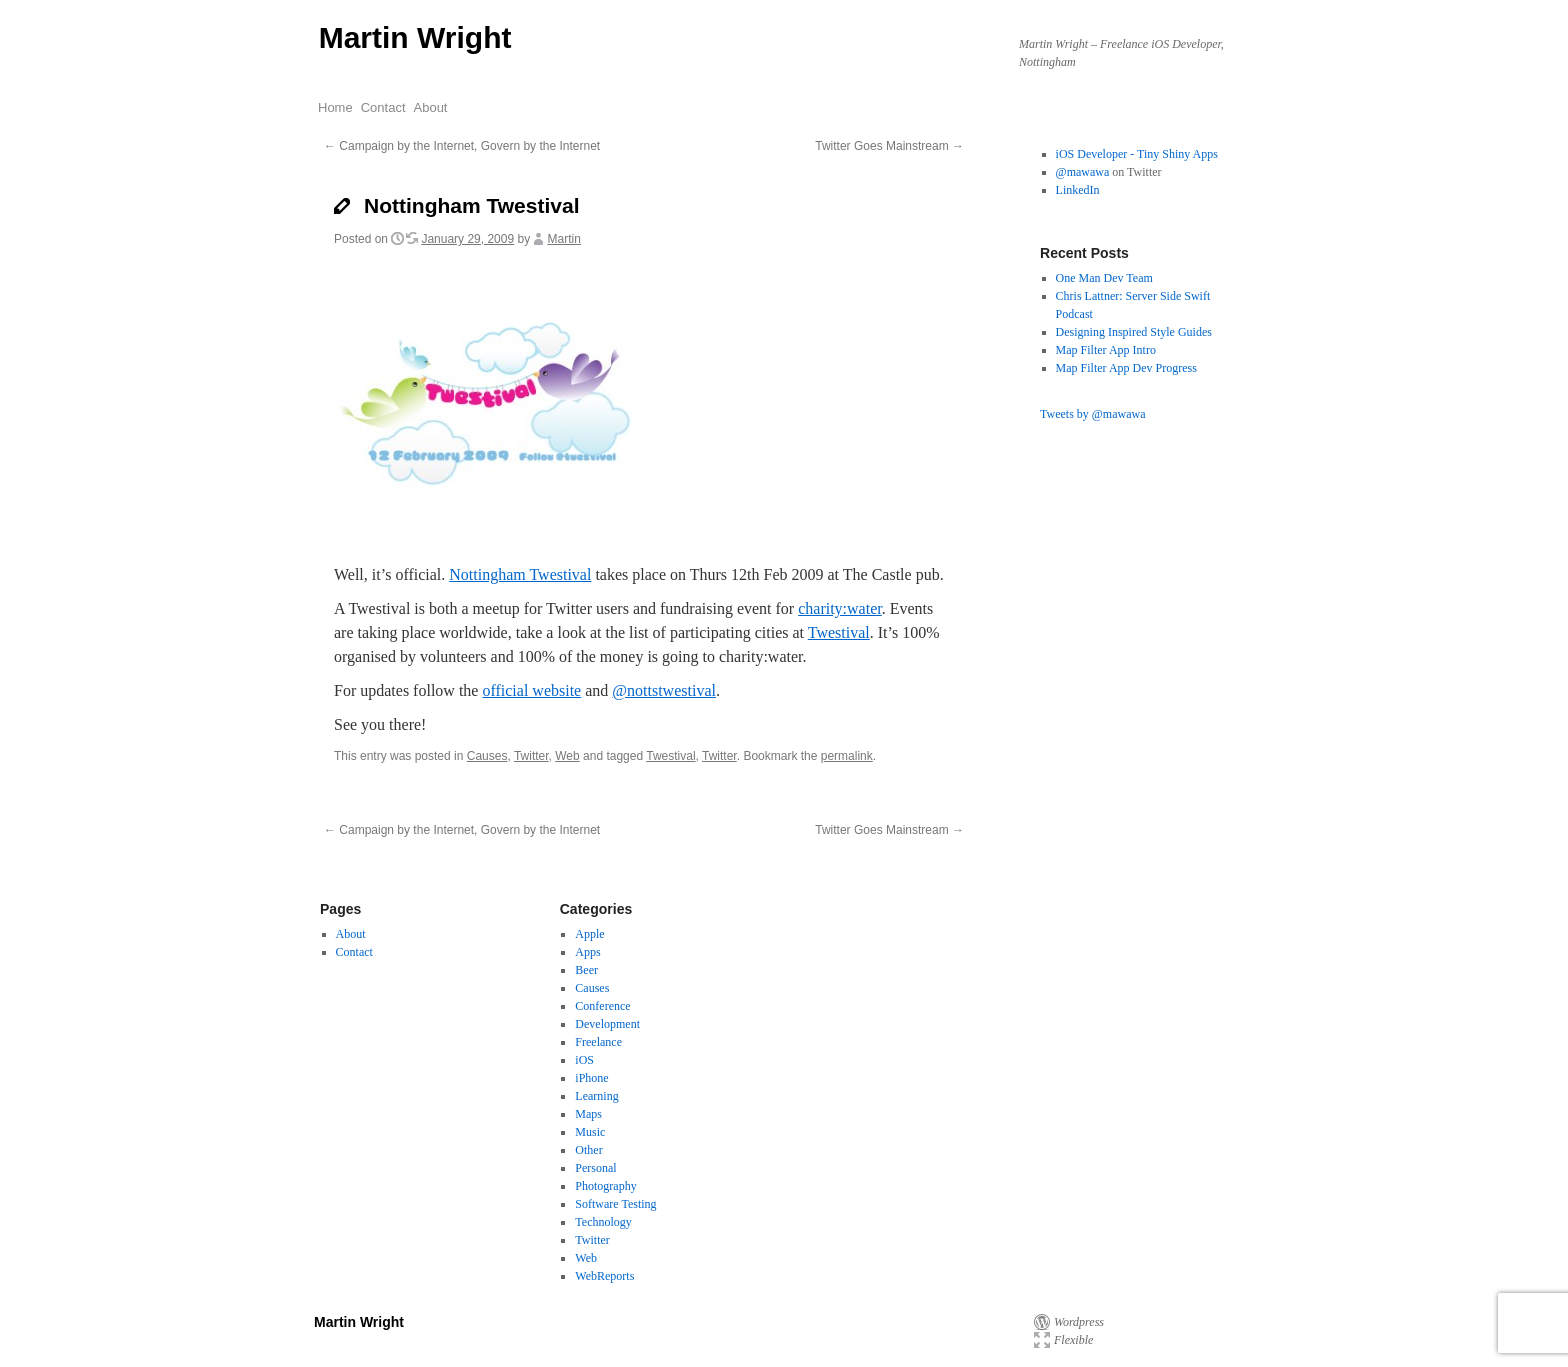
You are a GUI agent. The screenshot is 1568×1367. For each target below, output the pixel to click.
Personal (595, 1168)
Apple (589, 934)
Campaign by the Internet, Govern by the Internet (462, 146)
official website (531, 690)
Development (607, 1024)
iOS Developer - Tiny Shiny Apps (1137, 154)
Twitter (531, 756)
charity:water (840, 608)
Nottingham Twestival (520, 574)
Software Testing (615, 1204)
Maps (588, 1114)
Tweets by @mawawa (1093, 414)
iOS (584, 1060)
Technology (603, 1222)
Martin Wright (415, 37)
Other (588, 1150)
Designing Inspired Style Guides (1134, 332)
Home (335, 107)
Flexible (1073, 1340)
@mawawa (1083, 172)
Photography (605, 1186)
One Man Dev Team (1104, 278)
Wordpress (1079, 1322)
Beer (586, 970)
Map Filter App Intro (1106, 350)
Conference (602, 1006)
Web (567, 756)
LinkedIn (1078, 190)
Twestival (839, 632)
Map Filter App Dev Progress (1126, 368)
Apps (587, 952)
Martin (564, 239)
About (431, 107)
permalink (847, 756)
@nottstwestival (664, 690)
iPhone (591, 1078)
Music (590, 1132)
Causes (487, 756)
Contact (383, 107)
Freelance (598, 1042)
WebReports (604, 1276)
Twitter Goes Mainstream (889, 146)
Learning (596, 1096)
